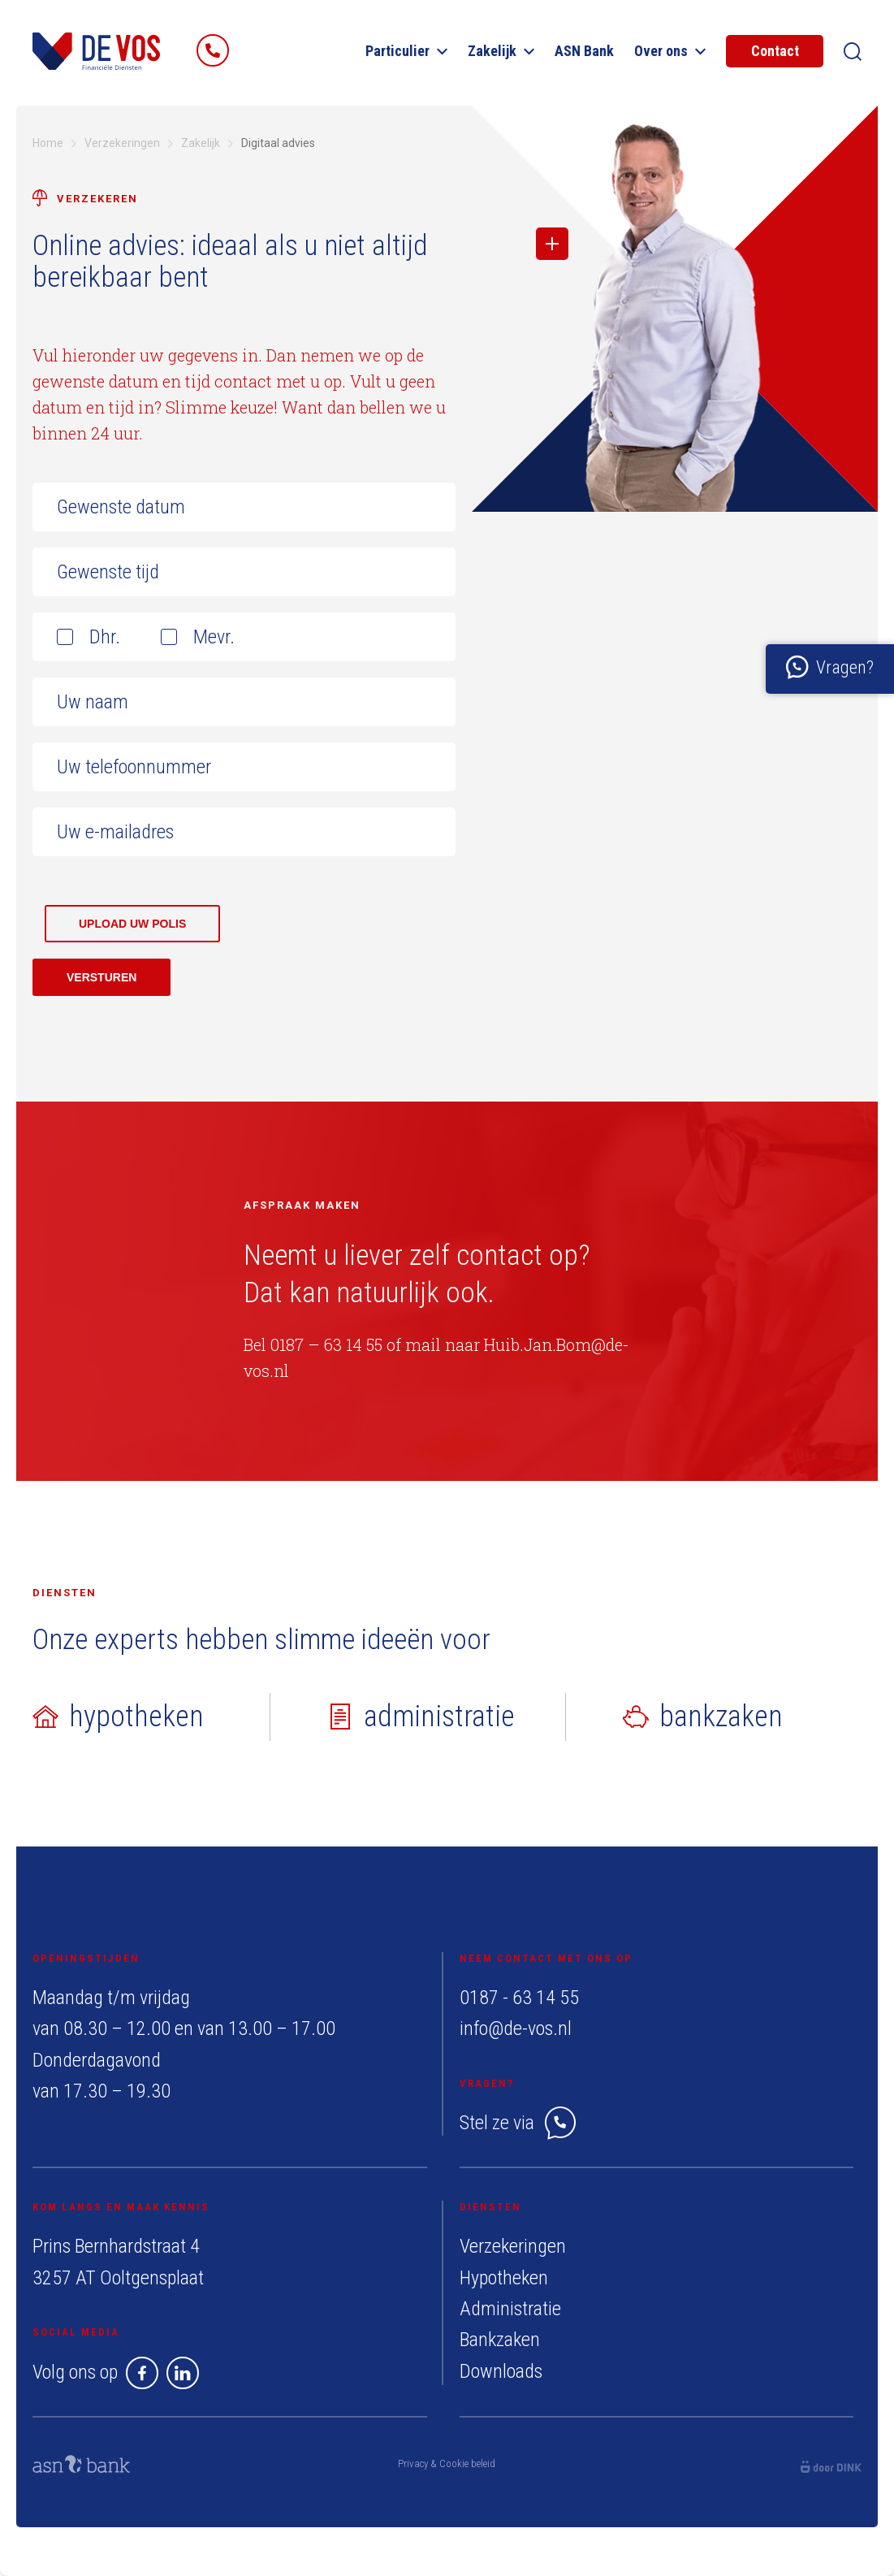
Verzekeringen (513, 2246)
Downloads (501, 2371)
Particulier (406, 50)
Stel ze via (518, 2122)
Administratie (510, 2308)
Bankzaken (500, 2339)
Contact (775, 50)
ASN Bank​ (584, 50)
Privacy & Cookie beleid (446, 2463)
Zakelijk (501, 50)
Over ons (670, 50)
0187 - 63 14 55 (519, 1997)
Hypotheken (504, 2277)
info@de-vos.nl (516, 2028)
